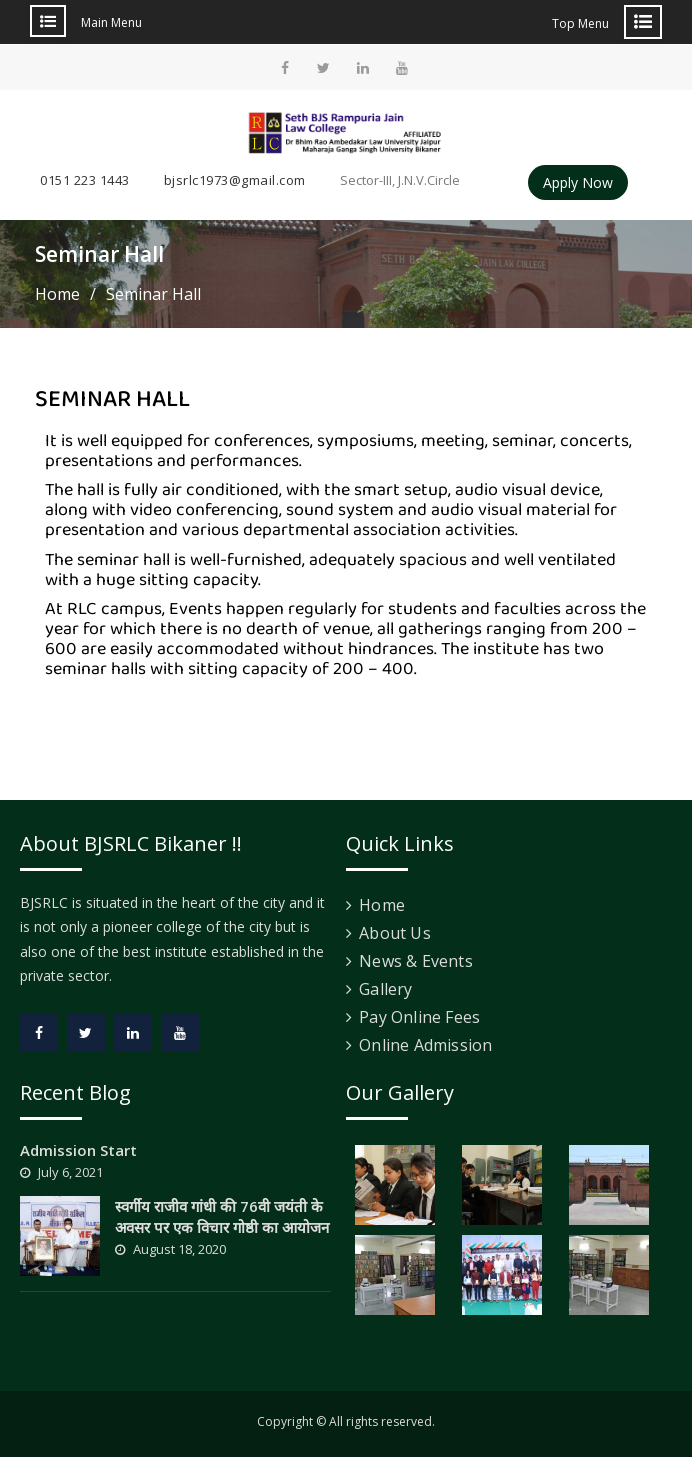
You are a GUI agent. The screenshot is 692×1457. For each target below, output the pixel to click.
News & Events (416, 961)
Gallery (385, 989)
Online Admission (425, 1045)
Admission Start (78, 1150)
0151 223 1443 (85, 180)
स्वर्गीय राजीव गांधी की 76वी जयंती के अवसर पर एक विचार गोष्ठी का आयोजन (222, 1216)
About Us (395, 933)
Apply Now (578, 182)
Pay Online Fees (419, 1017)
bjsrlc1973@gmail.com (235, 180)
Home (382, 905)
